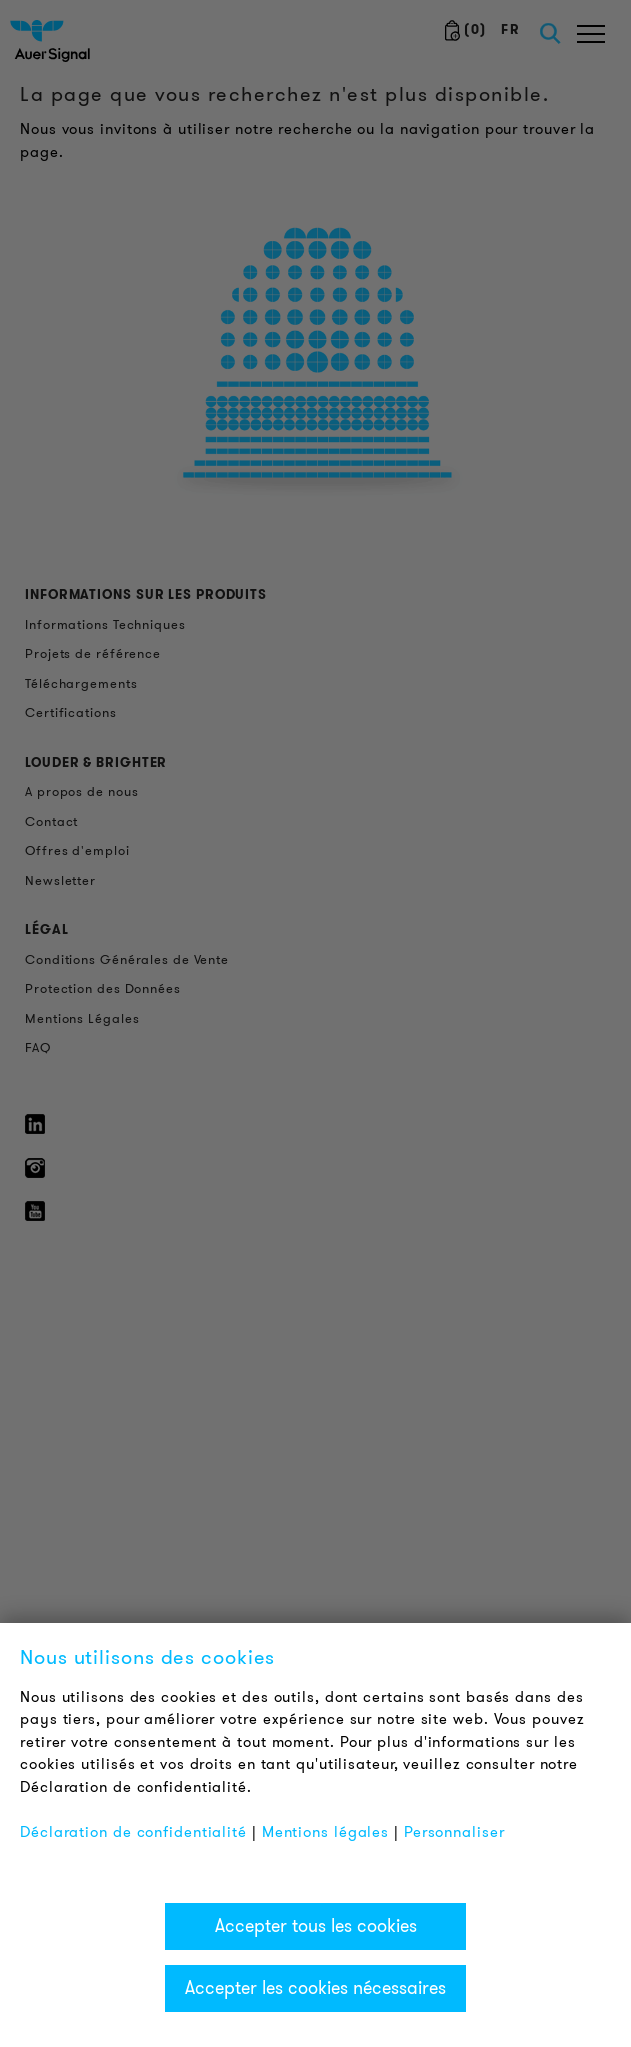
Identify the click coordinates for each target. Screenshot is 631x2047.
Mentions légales (325, 1832)
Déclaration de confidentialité (133, 1832)
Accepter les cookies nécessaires (315, 1988)
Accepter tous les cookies (316, 1926)
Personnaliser (454, 1832)
